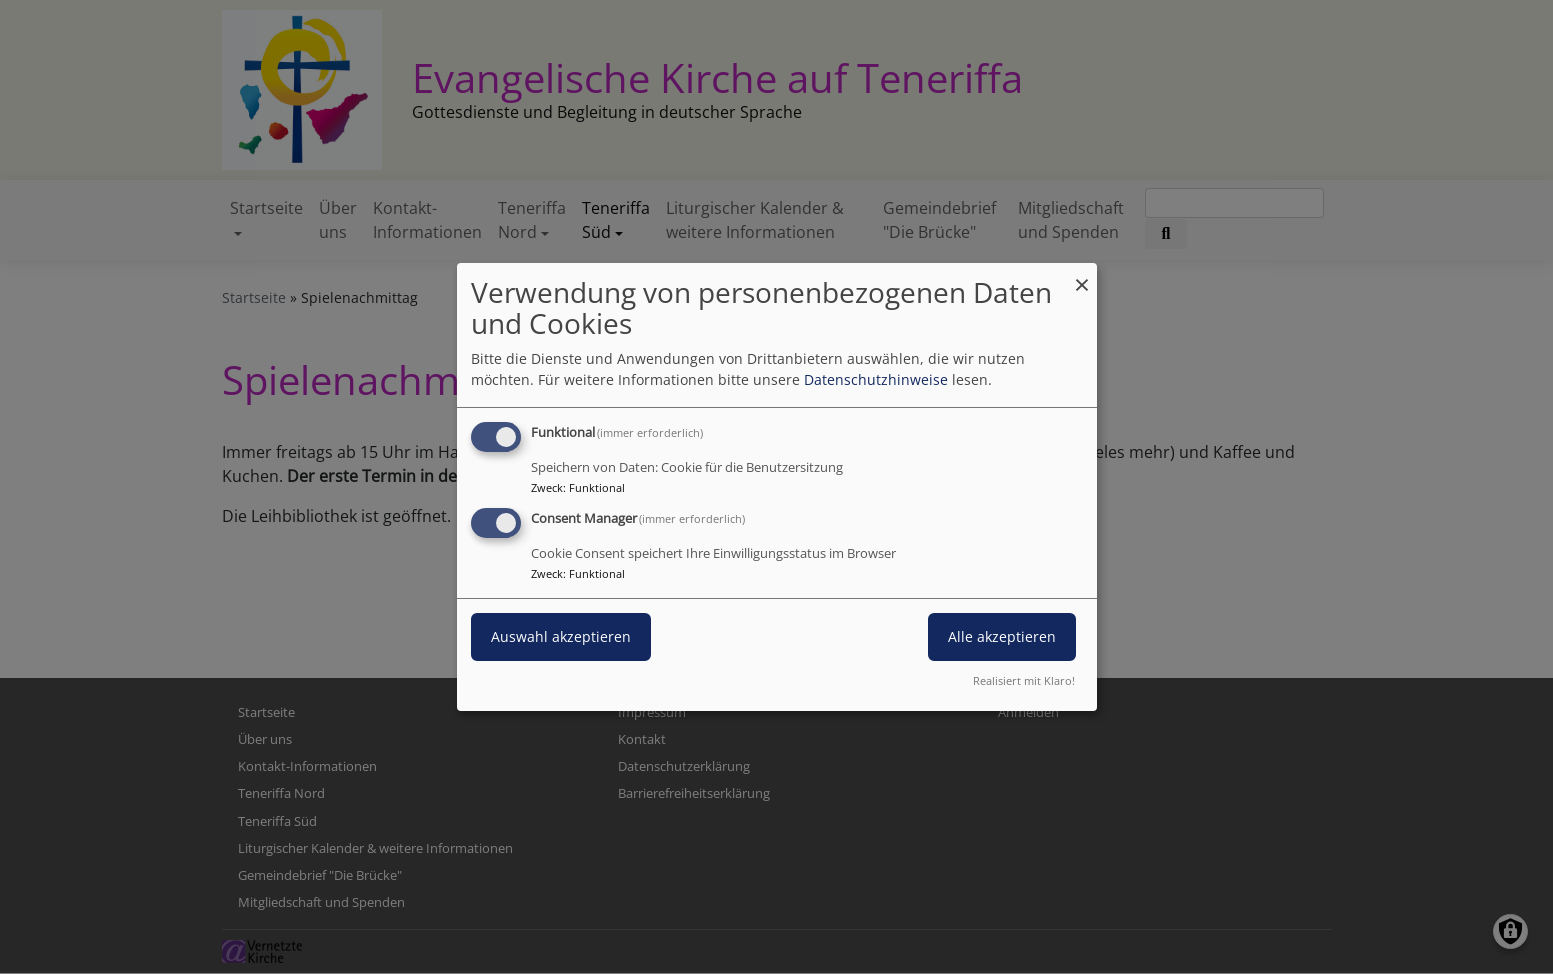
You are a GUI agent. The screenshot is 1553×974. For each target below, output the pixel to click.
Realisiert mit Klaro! (1024, 680)
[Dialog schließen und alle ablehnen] (1082, 275)
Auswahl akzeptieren (561, 636)
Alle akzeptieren (1002, 636)
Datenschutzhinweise (876, 379)
